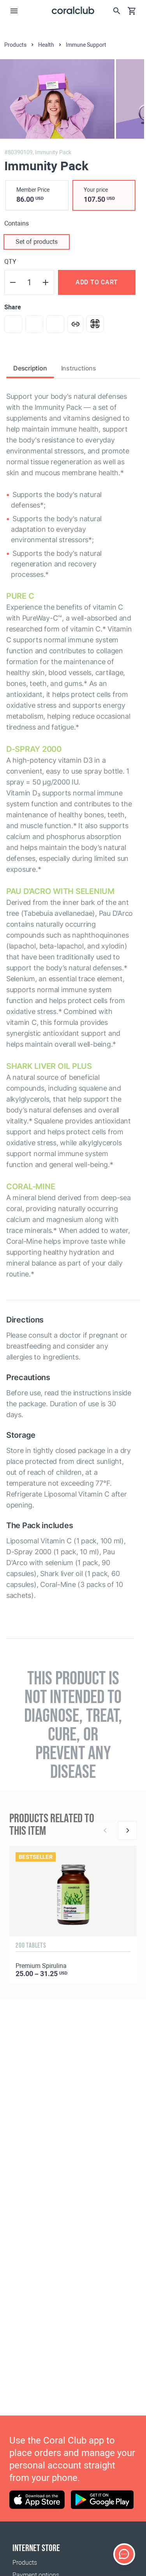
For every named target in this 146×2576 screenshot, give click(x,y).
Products (24, 2562)
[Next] (127, 1830)
